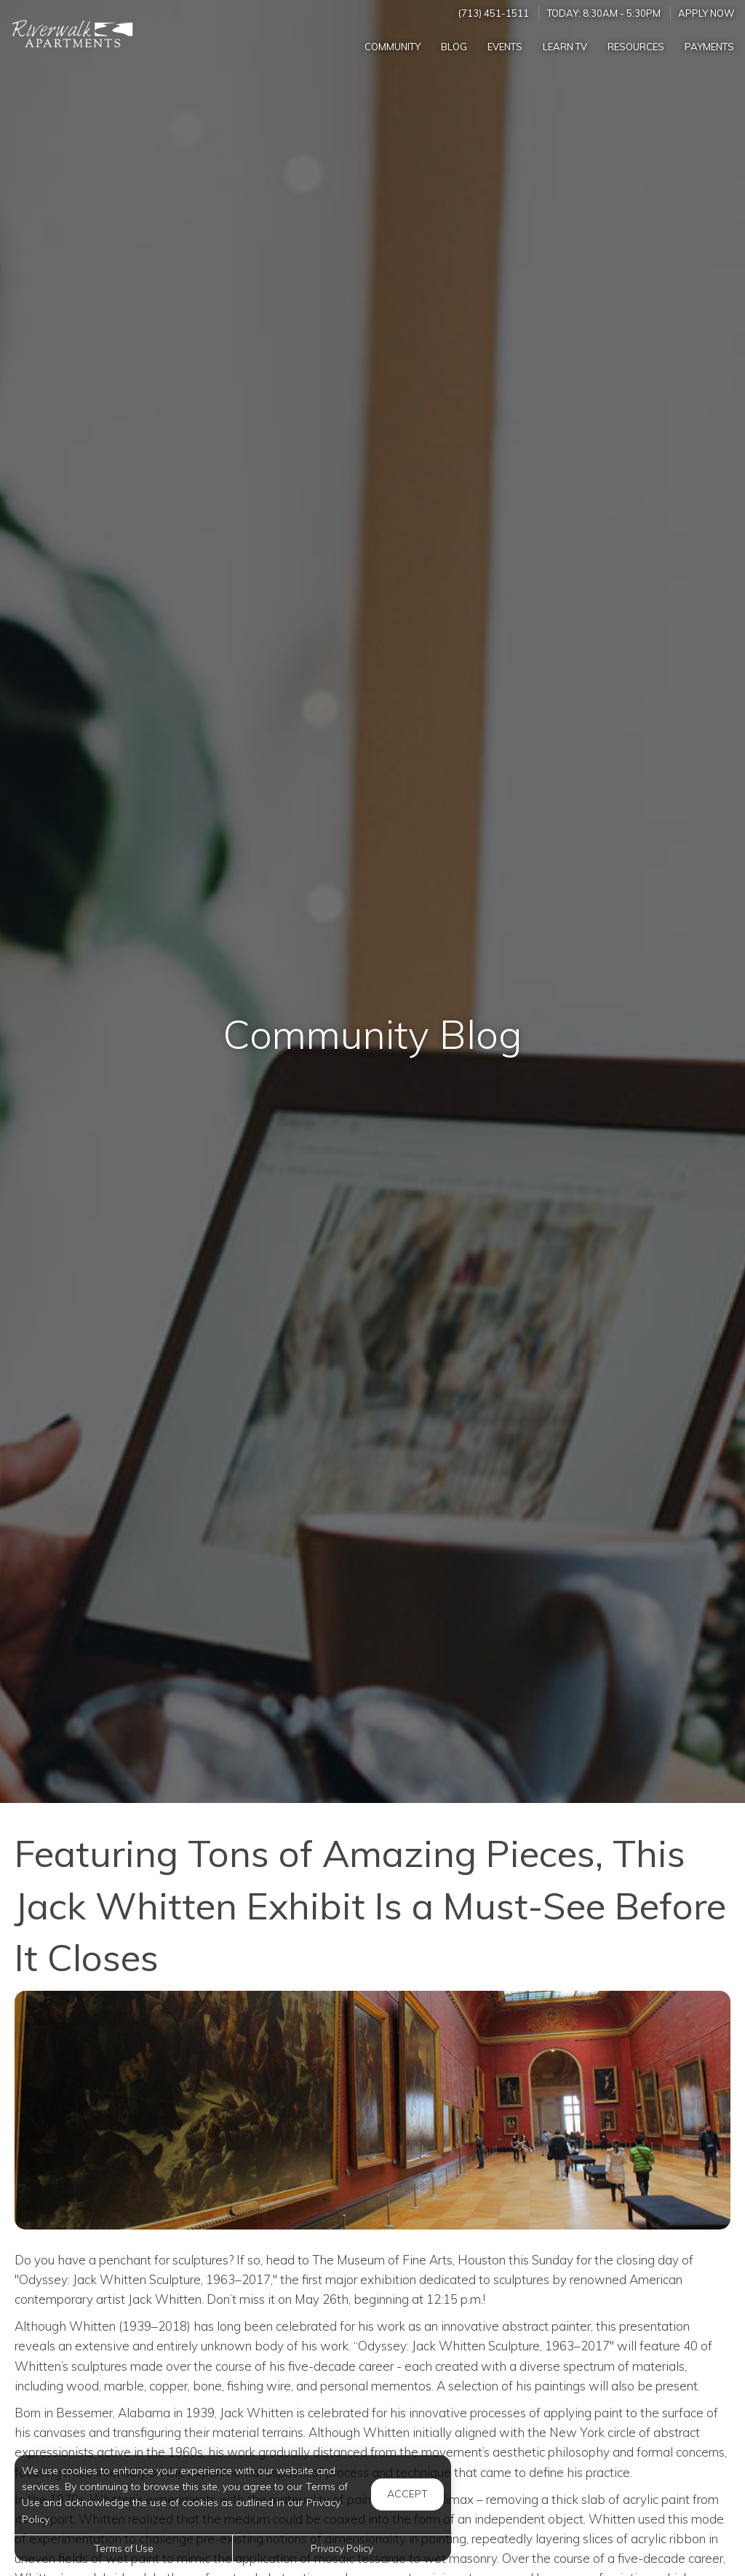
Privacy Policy (342, 2548)
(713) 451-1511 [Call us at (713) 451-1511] (493, 13)
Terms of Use (124, 2548)
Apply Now (706, 13)
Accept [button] (407, 2493)
